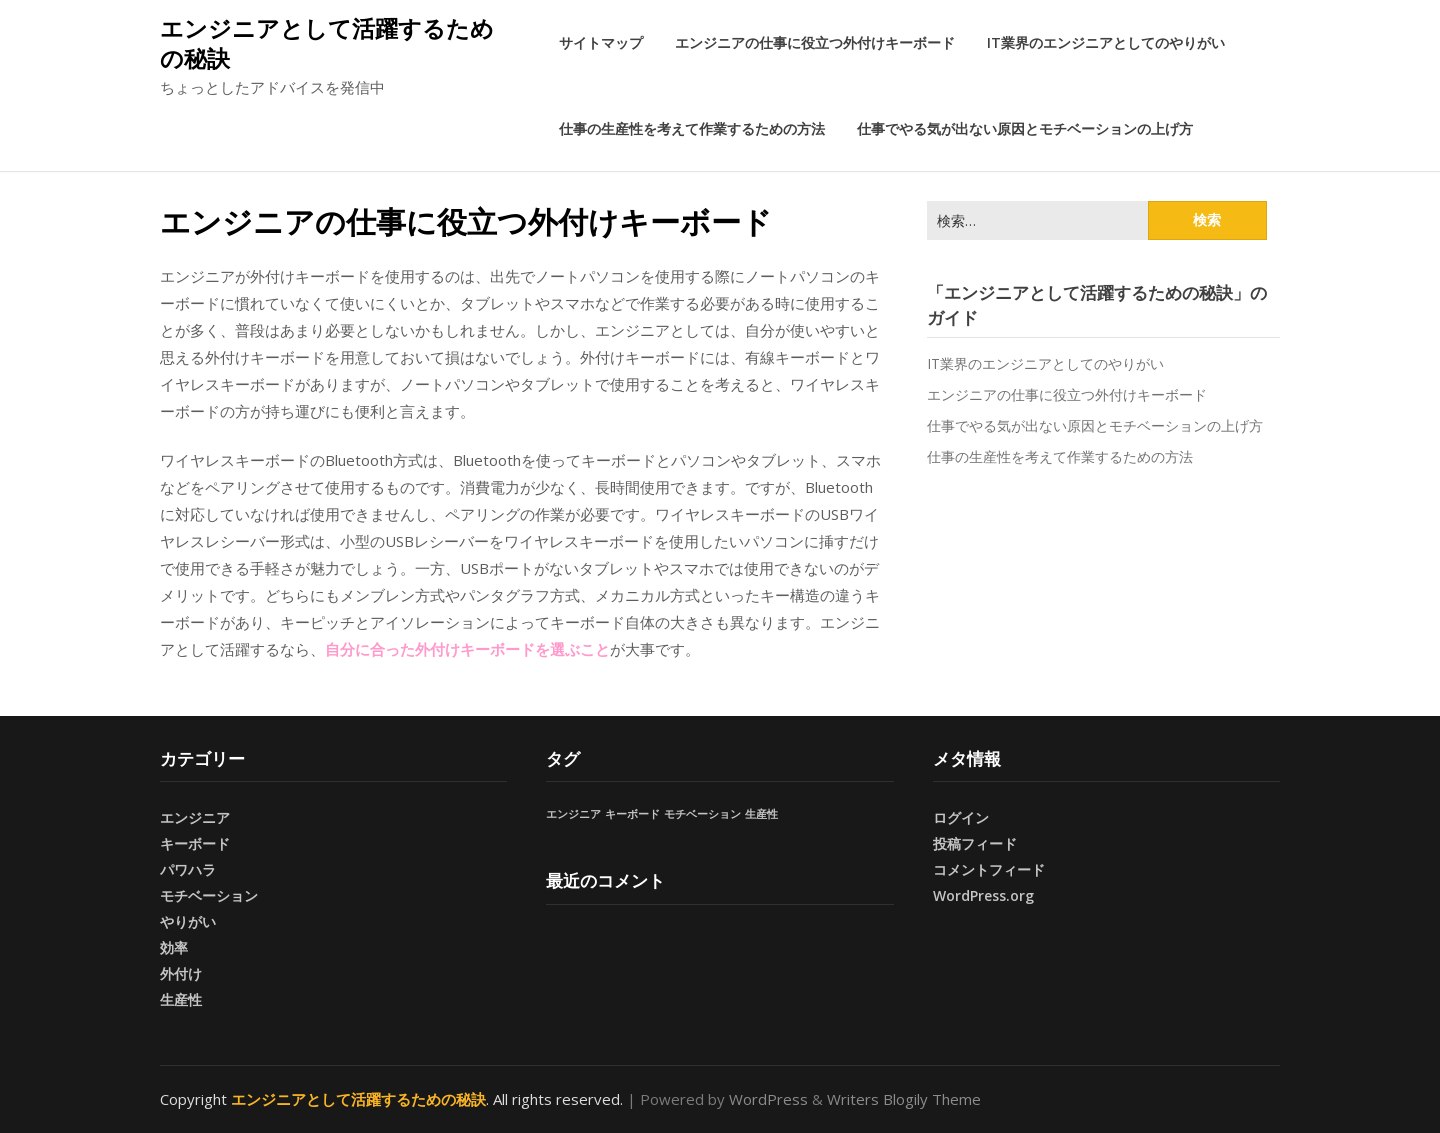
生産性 (181, 999)
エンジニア (195, 817)
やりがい (188, 921)
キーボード (195, 843)
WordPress (768, 1099)
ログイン (961, 817)
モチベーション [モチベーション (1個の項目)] (702, 814)
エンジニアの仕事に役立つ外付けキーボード (815, 42)
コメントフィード (989, 869)
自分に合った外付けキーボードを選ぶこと (467, 649)
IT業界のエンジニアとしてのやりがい (1106, 42)
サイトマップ (601, 42)
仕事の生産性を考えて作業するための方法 (692, 128)
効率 (174, 947)
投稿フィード (975, 843)
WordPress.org (983, 895)
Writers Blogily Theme (904, 1099)
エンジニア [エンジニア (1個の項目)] (573, 814)
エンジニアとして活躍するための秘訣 (327, 43)
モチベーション (209, 895)
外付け (181, 973)
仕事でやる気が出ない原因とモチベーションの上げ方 (1025, 128)
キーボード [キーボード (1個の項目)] (632, 814)
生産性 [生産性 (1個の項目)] (761, 814)
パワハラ (188, 869)
